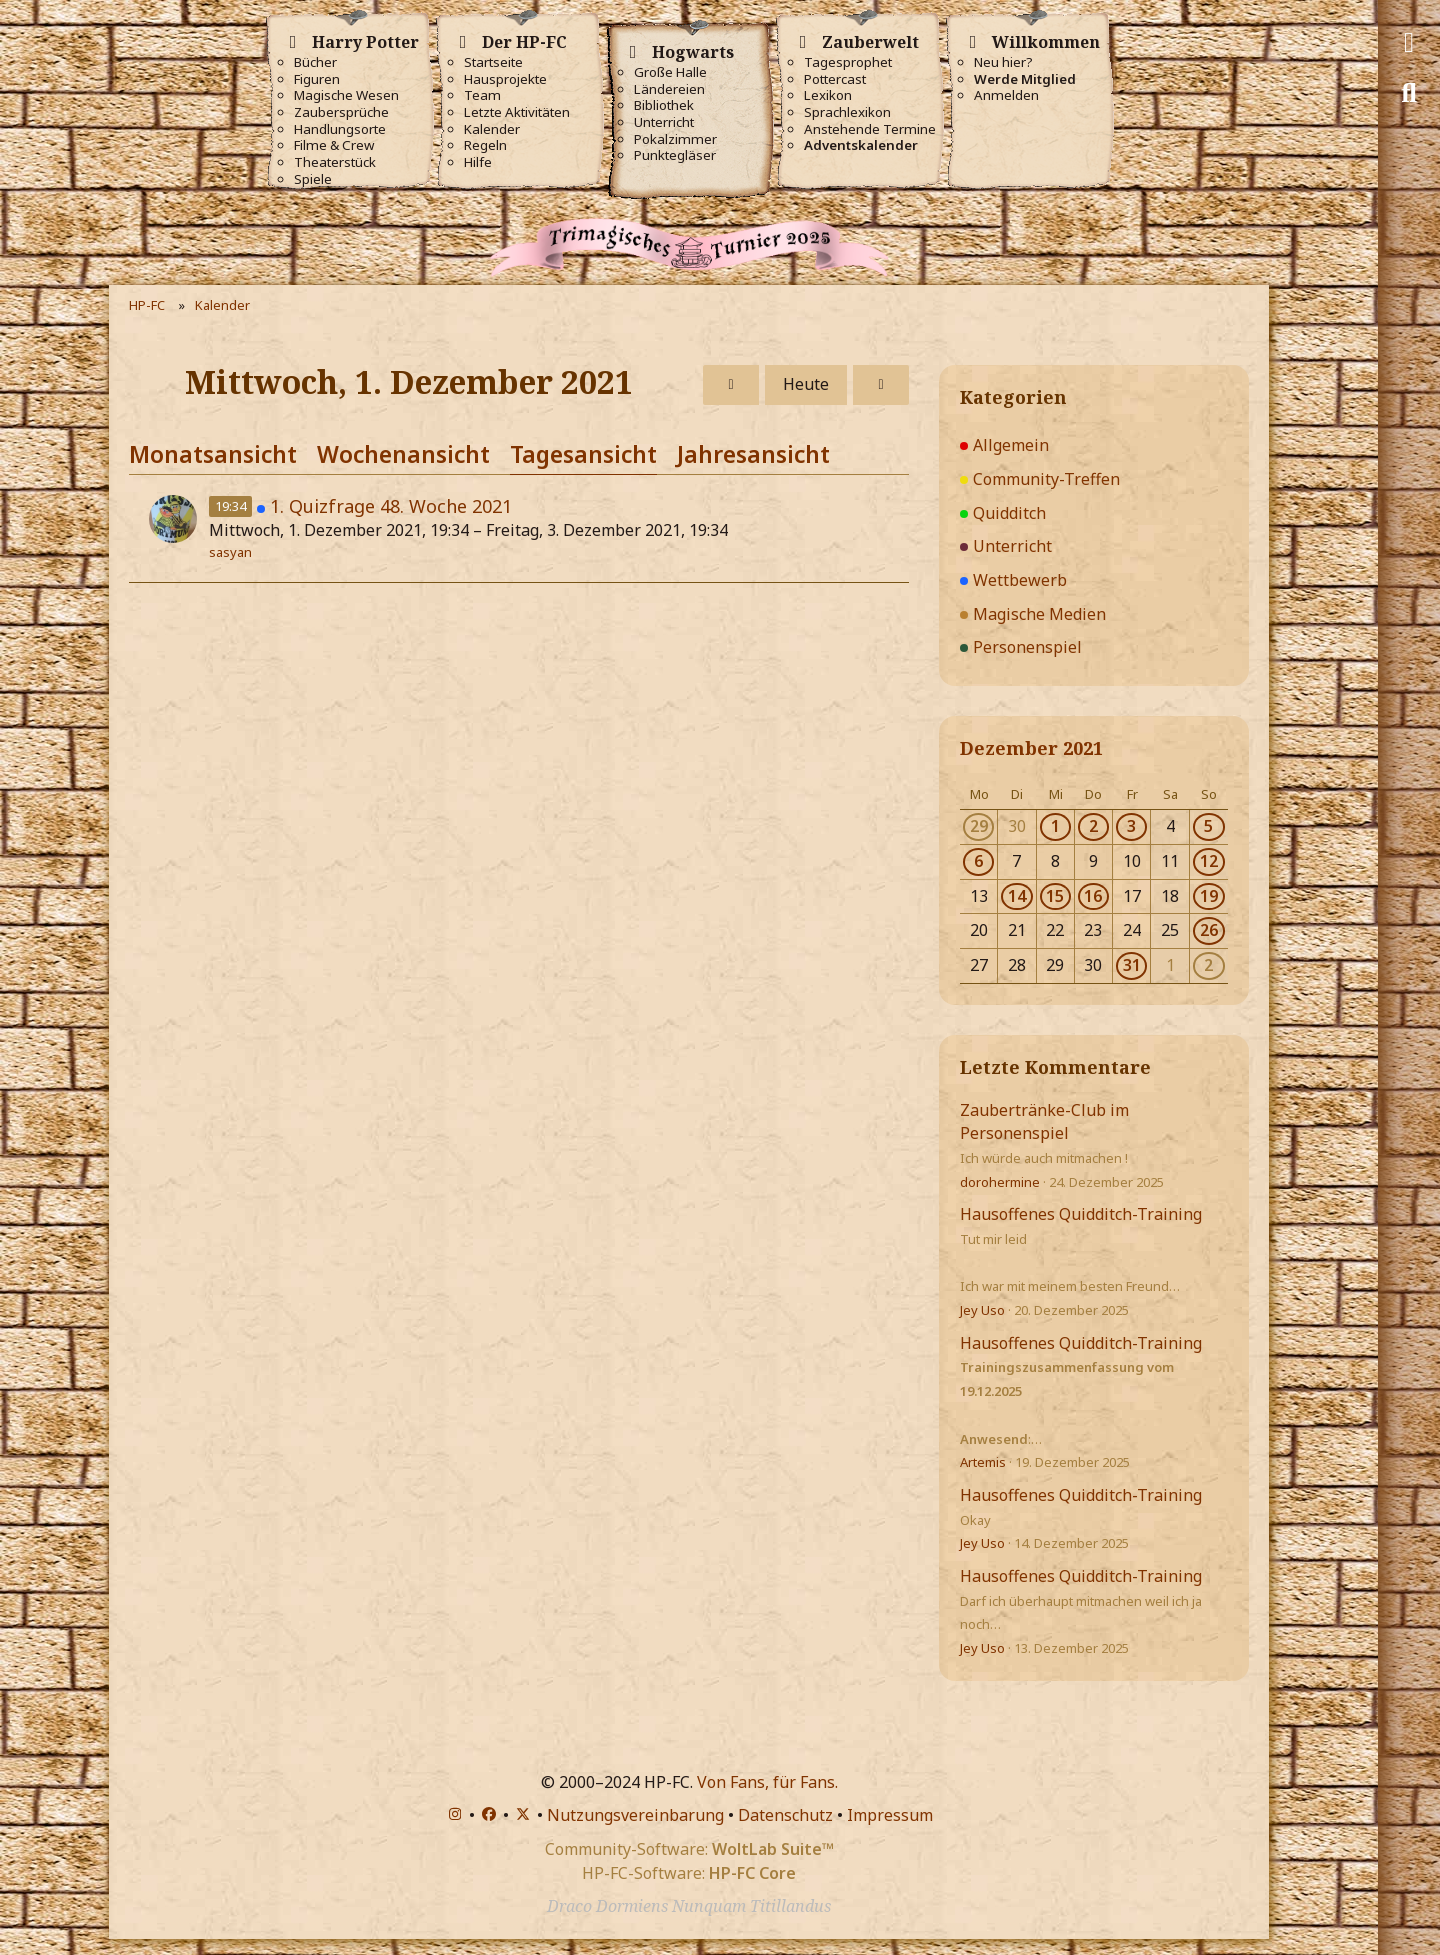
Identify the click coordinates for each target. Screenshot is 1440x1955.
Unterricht (664, 122)
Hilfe (478, 162)
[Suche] (1409, 93)
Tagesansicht (583, 454)
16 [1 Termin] (1093, 896)
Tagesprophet (848, 62)
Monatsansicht (213, 454)
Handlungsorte (340, 129)
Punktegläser (675, 155)
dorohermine (1000, 1182)
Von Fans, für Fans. (767, 1782)
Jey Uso (982, 1310)
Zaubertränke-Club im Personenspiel (1044, 1122)
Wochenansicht (403, 454)
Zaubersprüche (341, 112)
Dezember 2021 (1031, 748)
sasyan (230, 552)
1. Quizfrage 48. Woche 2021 (391, 506)
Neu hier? (1003, 62)
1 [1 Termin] (1055, 826)
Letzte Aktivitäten (517, 112)
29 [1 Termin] (979, 826)
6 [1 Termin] (978, 861)
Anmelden (1006, 95)
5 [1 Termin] (1208, 826)
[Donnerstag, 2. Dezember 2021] (881, 385)
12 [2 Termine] (1209, 861)
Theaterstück (335, 162)
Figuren (317, 79)
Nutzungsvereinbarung (635, 1815)
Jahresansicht (753, 454)
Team (482, 95)
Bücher (315, 62)
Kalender (492, 129)
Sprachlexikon (847, 112)
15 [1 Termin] (1055, 896)
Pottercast (835, 79)
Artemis (983, 1462)
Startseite (493, 62)
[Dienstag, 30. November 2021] (731, 385)
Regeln (485, 145)
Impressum (890, 1815)
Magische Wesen (346, 95)
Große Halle (670, 72)
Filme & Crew (334, 145)
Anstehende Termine (870, 129)
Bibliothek (664, 105)
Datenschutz (785, 1815)
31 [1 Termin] (1132, 965)
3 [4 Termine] (1131, 826)
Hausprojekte (505, 79)
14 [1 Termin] (1017, 896)
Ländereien (669, 89)
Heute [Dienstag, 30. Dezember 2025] (806, 384)
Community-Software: (689, 1849)
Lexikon (828, 95)
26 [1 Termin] (1209, 930)
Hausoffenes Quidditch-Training (1081, 1214)
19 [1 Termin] (1209, 896)
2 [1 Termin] (1093, 826)
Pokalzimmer (675, 139)
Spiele (313, 179)
